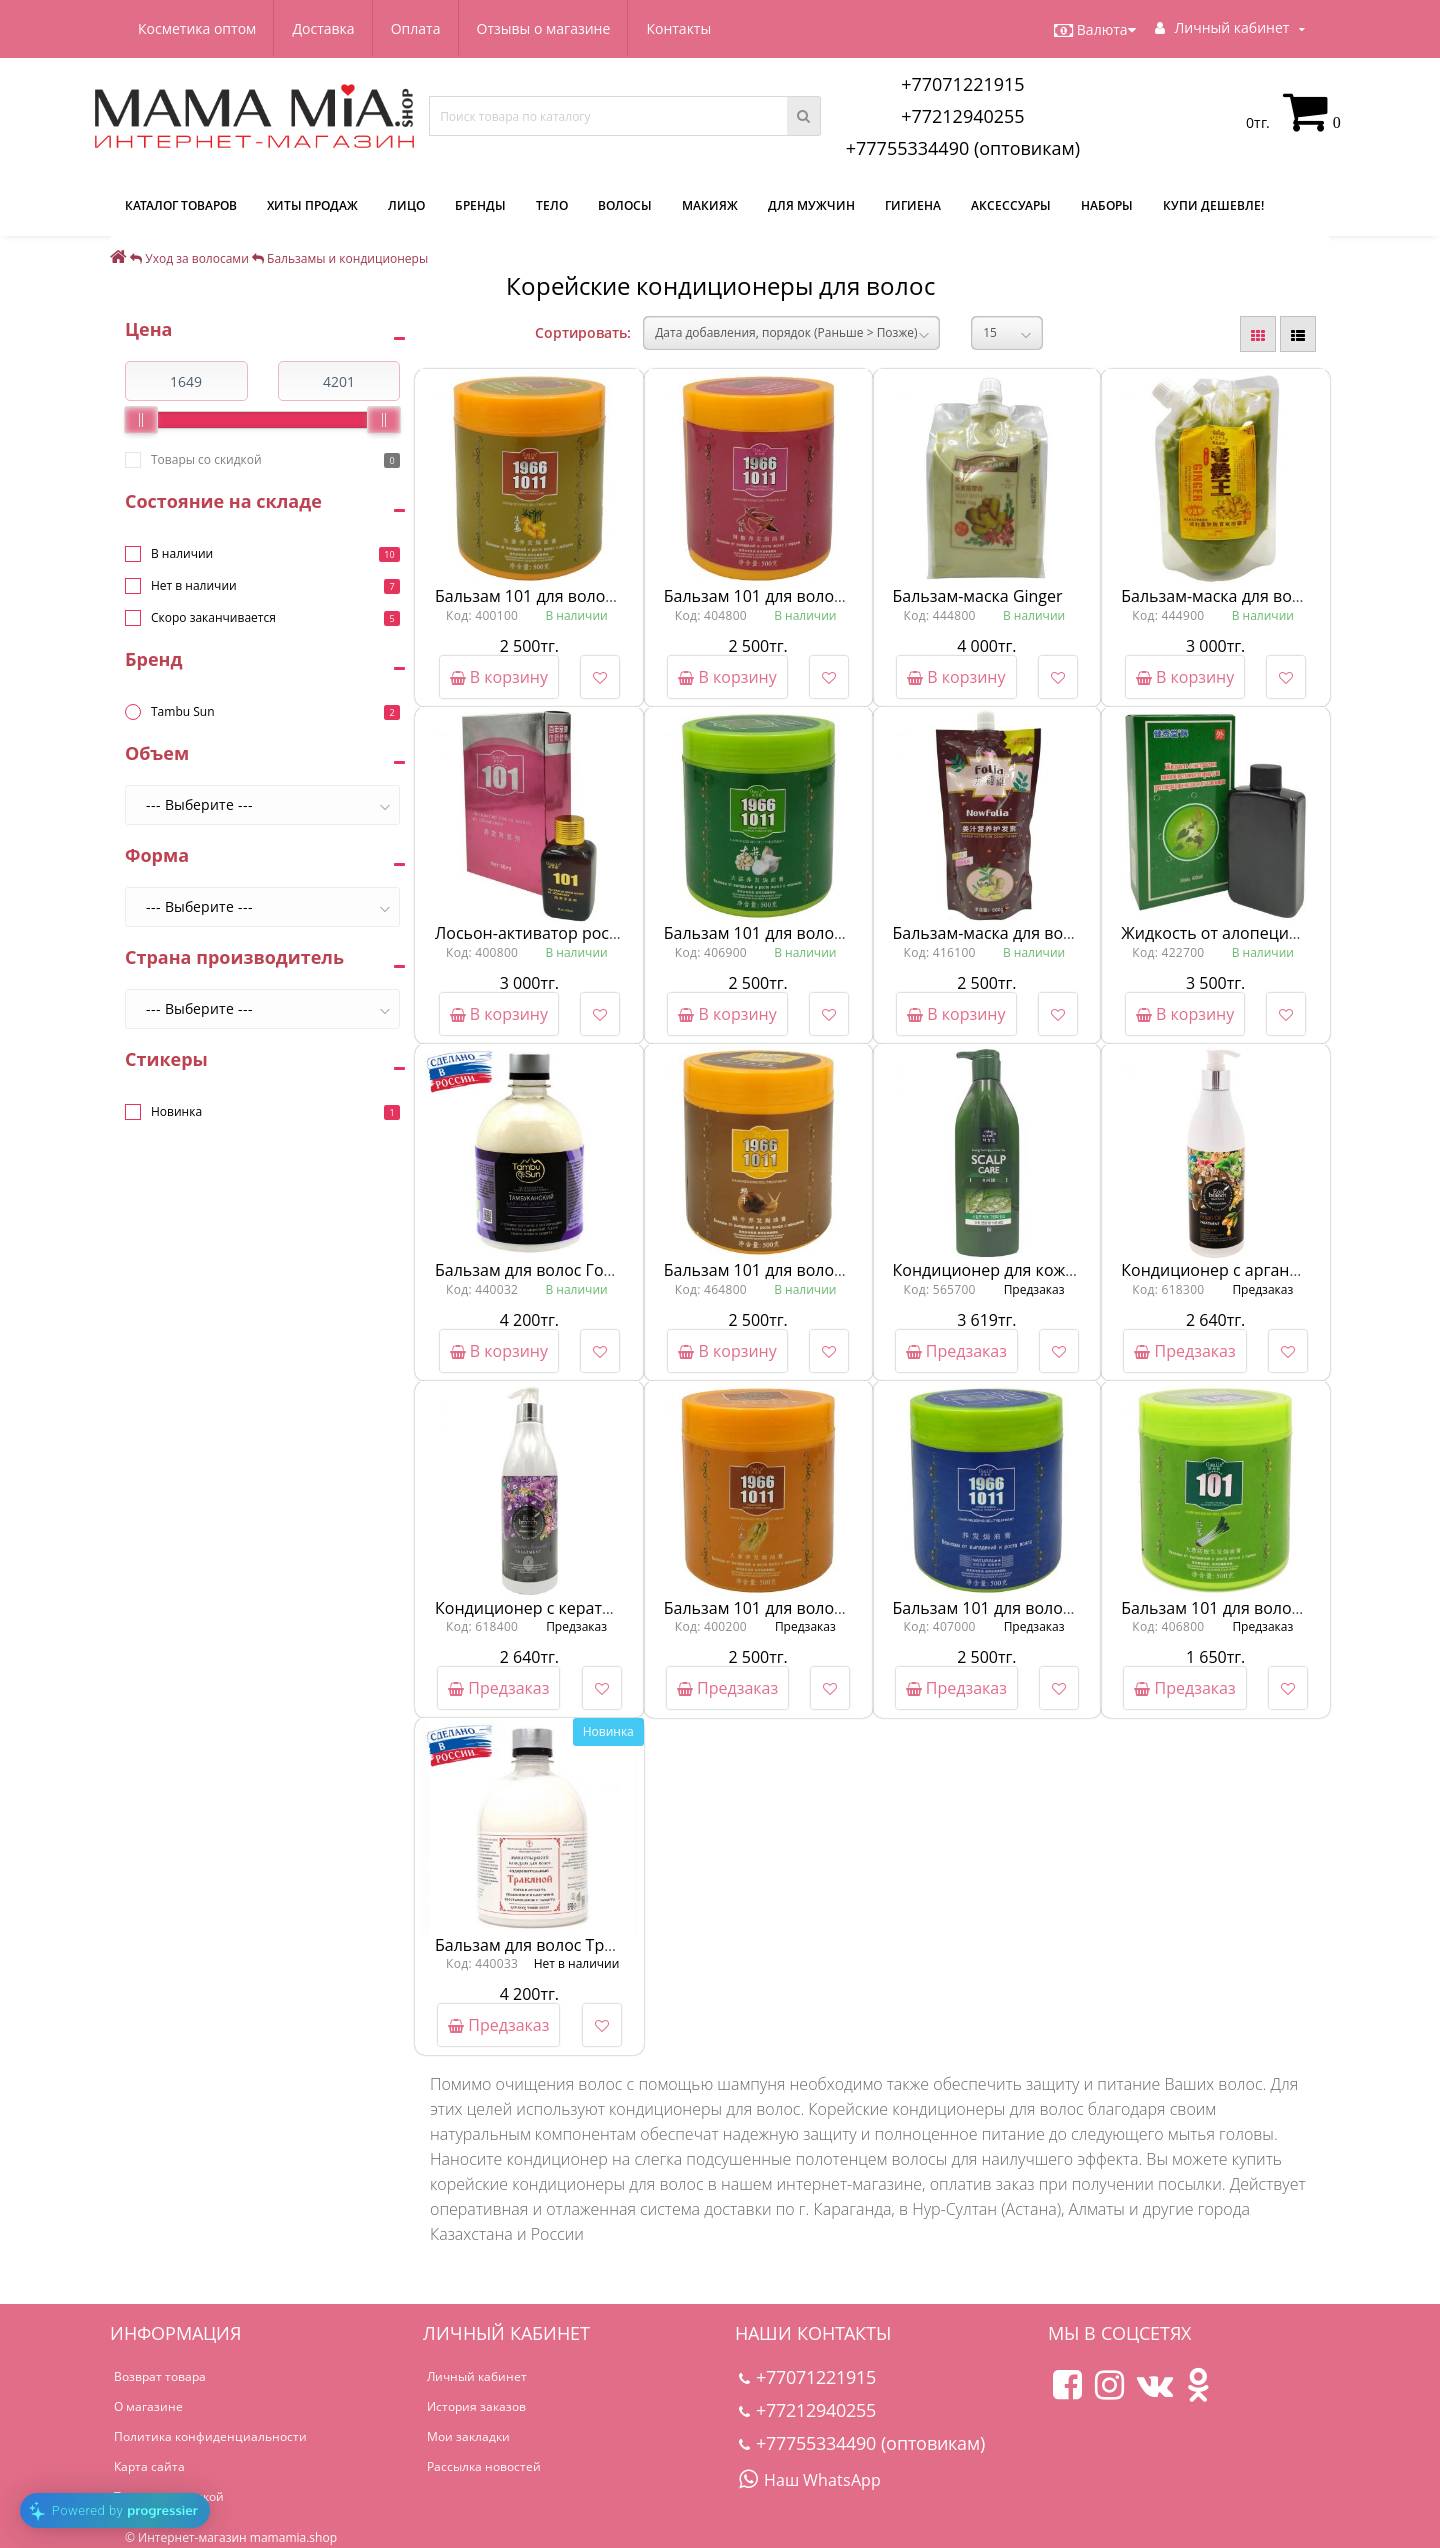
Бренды (480, 205)
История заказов (476, 2406)
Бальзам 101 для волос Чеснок (783, 933)
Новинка (176, 1111)
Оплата (416, 28)
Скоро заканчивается (213, 617)
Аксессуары (1011, 205)
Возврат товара (160, 2376)
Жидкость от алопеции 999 (1225, 933)
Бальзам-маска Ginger (978, 596)
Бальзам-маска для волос (1219, 596)
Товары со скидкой (206, 459)
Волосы (625, 205)
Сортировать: (583, 332)
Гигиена (913, 205)
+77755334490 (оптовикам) (963, 148)
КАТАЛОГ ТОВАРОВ (181, 205)
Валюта (1095, 30)
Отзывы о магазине (544, 28)
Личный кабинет (477, 2376)
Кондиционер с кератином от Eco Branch (594, 1608)
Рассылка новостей (484, 2466)
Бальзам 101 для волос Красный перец (815, 596)
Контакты (678, 28)
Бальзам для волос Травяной (548, 1945)
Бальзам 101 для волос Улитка (782, 1270)
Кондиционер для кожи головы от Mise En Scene (1081, 1270)
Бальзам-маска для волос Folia (1011, 933)
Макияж (710, 205)
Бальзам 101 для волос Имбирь (557, 596)
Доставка (323, 28)
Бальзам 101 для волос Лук (1226, 1608)
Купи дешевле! (1213, 205)
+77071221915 (963, 84)
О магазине (148, 2406)
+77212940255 (963, 116)
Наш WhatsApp (810, 2480)
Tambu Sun (183, 711)
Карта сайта (149, 2466)
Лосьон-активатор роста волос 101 (570, 933)
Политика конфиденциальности (210, 2436)
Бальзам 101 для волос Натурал (1016, 1608)
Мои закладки (468, 2436)
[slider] (141, 420)
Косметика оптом (197, 28)
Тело (552, 205)
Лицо (406, 205)
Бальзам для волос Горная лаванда (572, 1270)
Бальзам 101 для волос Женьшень (797, 1608)
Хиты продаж (312, 205)
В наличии (182, 553)
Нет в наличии (194, 585)
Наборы (1107, 205)
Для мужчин (811, 205)
